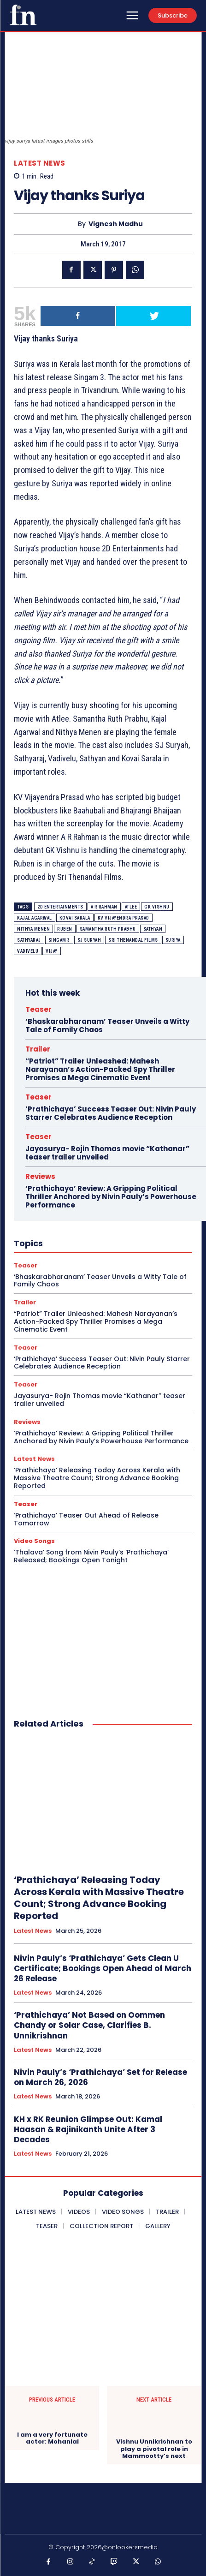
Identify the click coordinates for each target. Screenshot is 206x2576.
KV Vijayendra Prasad (123, 917)
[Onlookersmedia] (23, 14)
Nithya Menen (33, 929)
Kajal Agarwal (34, 917)
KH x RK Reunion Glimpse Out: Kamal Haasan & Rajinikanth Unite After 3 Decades (88, 2129)
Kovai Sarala (74, 917)
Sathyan (153, 929)
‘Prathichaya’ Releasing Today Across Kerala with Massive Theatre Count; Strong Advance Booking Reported (97, 1477)
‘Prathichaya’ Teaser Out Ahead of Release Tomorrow (86, 1519)
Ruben (64, 929)
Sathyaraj (29, 940)
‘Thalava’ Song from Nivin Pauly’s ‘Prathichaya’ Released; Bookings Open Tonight (91, 1556)
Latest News (39, 163)
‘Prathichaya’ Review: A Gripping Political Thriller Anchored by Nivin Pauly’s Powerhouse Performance (110, 1196)
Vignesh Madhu (115, 224)
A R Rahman (104, 906)
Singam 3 (59, 940)
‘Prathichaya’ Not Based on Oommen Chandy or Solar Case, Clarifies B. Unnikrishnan (89, 2025)
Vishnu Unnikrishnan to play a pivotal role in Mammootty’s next (154, 2449)
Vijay (52, 951)
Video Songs (34, 1541)
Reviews (40, 1176)
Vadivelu (27, 951)
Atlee (131, 906)
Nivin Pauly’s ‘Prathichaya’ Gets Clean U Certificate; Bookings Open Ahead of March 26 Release (102, 1968)
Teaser (38, 1009)
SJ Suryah (89, 940)
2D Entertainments (60, 906)
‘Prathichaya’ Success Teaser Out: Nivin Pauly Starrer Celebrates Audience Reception (110, 1113)
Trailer (37, 1049)
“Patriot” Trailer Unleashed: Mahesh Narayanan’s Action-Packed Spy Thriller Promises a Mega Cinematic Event (100, 1069)
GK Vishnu (157, 906)
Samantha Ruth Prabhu (108, 929)
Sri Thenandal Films (133, 940)
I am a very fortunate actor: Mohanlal (52, 2438)
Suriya (173, 940)
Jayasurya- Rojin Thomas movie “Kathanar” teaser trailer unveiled (107, 1153)
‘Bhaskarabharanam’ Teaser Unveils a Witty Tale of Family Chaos (107, 1025)
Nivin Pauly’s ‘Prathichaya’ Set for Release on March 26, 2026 (100, 2077)
